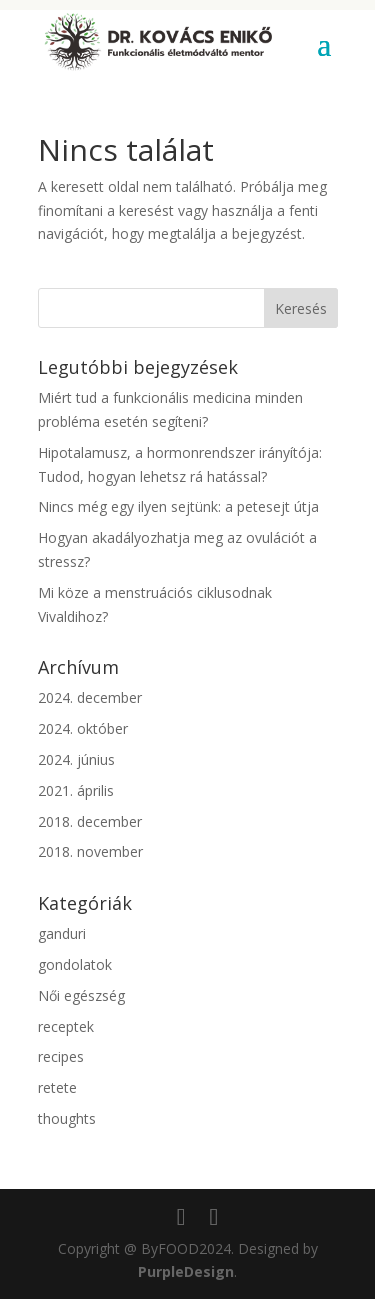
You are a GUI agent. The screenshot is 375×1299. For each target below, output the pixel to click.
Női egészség (81, 995)
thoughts (67, 1118)
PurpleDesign (186, 1271)
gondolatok (75, 964)
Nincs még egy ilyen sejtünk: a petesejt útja (178, 506)
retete (57, 1087)
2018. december (90, 821)
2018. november (90, 851)
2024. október (83, 728)
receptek (66, 1026)
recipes (61, 1056)
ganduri (62, 933)
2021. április (76, 790)
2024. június (76, 759)
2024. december (90, 697)
